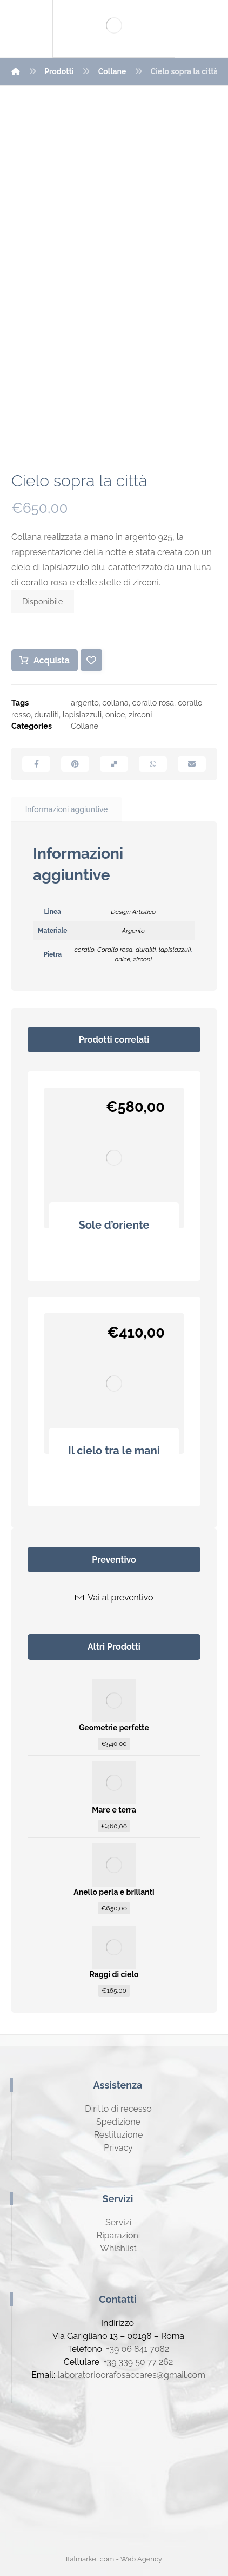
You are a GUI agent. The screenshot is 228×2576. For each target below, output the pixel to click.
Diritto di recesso (118, 2109)
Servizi (118, 2222)
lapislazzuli (82, 714)
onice (115, 714)
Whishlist (118, 2248)
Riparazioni (118, 2235)
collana (115, 702)
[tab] (66, 809)
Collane (84, 725)
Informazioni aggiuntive (66, 809)
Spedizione (118, 2122)
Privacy (118, 2148)
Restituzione (118, 2135)
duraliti (47, 714)
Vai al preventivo (114, 1597)
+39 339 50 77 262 (138, 2362)
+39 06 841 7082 (137, 2349)
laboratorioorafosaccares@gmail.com (131, 2375)
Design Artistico (133, 911)
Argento (133, 930)
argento (84, 702)
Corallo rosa (115, 949)
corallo (84, 949)
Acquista (51, 660)
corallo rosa (153, 702)
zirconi (140, 714)
